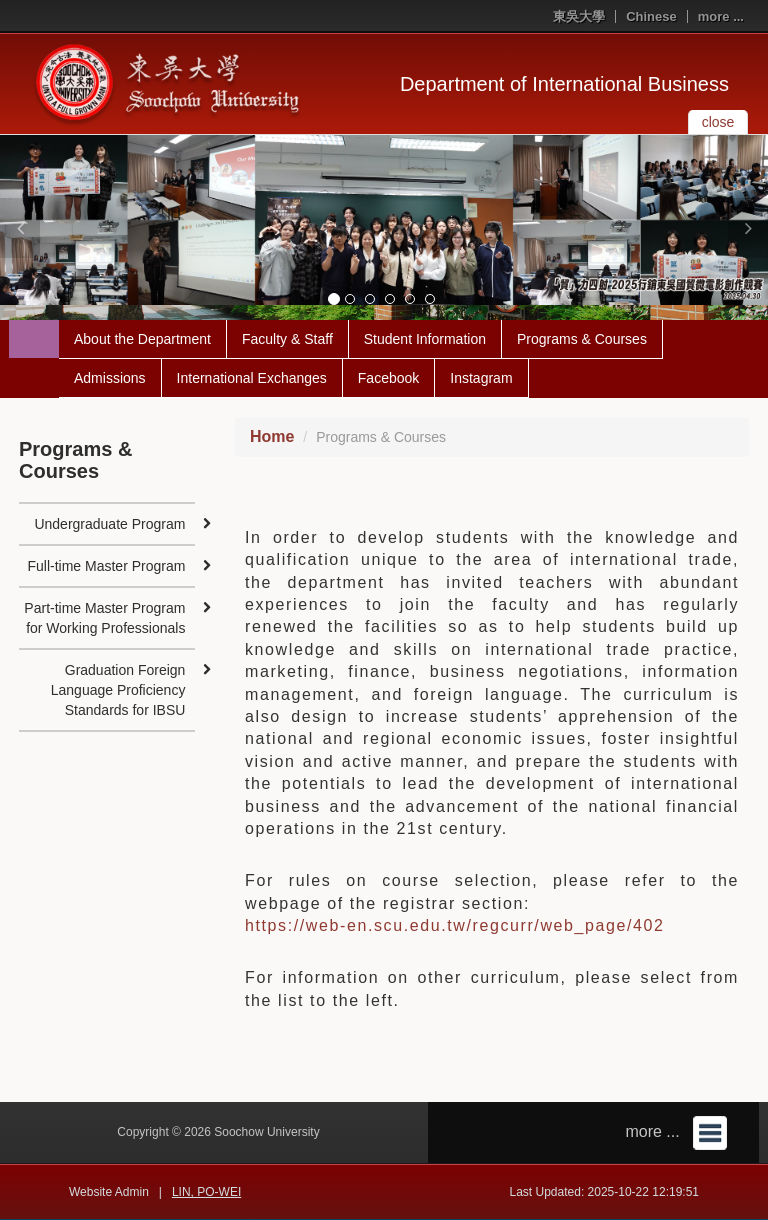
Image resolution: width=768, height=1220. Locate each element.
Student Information (425, 339)
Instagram (481, 378)
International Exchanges (252, 378)
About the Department (142, 339)
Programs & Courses (582, 339)
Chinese (651, 16)
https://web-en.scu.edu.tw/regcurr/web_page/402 (455, 925)
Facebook (388, 378)
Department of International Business (564, 84)
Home (272, 436)
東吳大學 (579, 16)
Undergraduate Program (109, 524)
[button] (20, 228)
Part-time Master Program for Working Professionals (104, 618)
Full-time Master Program (106, 566)
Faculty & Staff (287, 339)
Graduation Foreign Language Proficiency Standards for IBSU (118, 690)
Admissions (110, 378)
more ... (721, 16)
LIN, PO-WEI (206, 1192)
